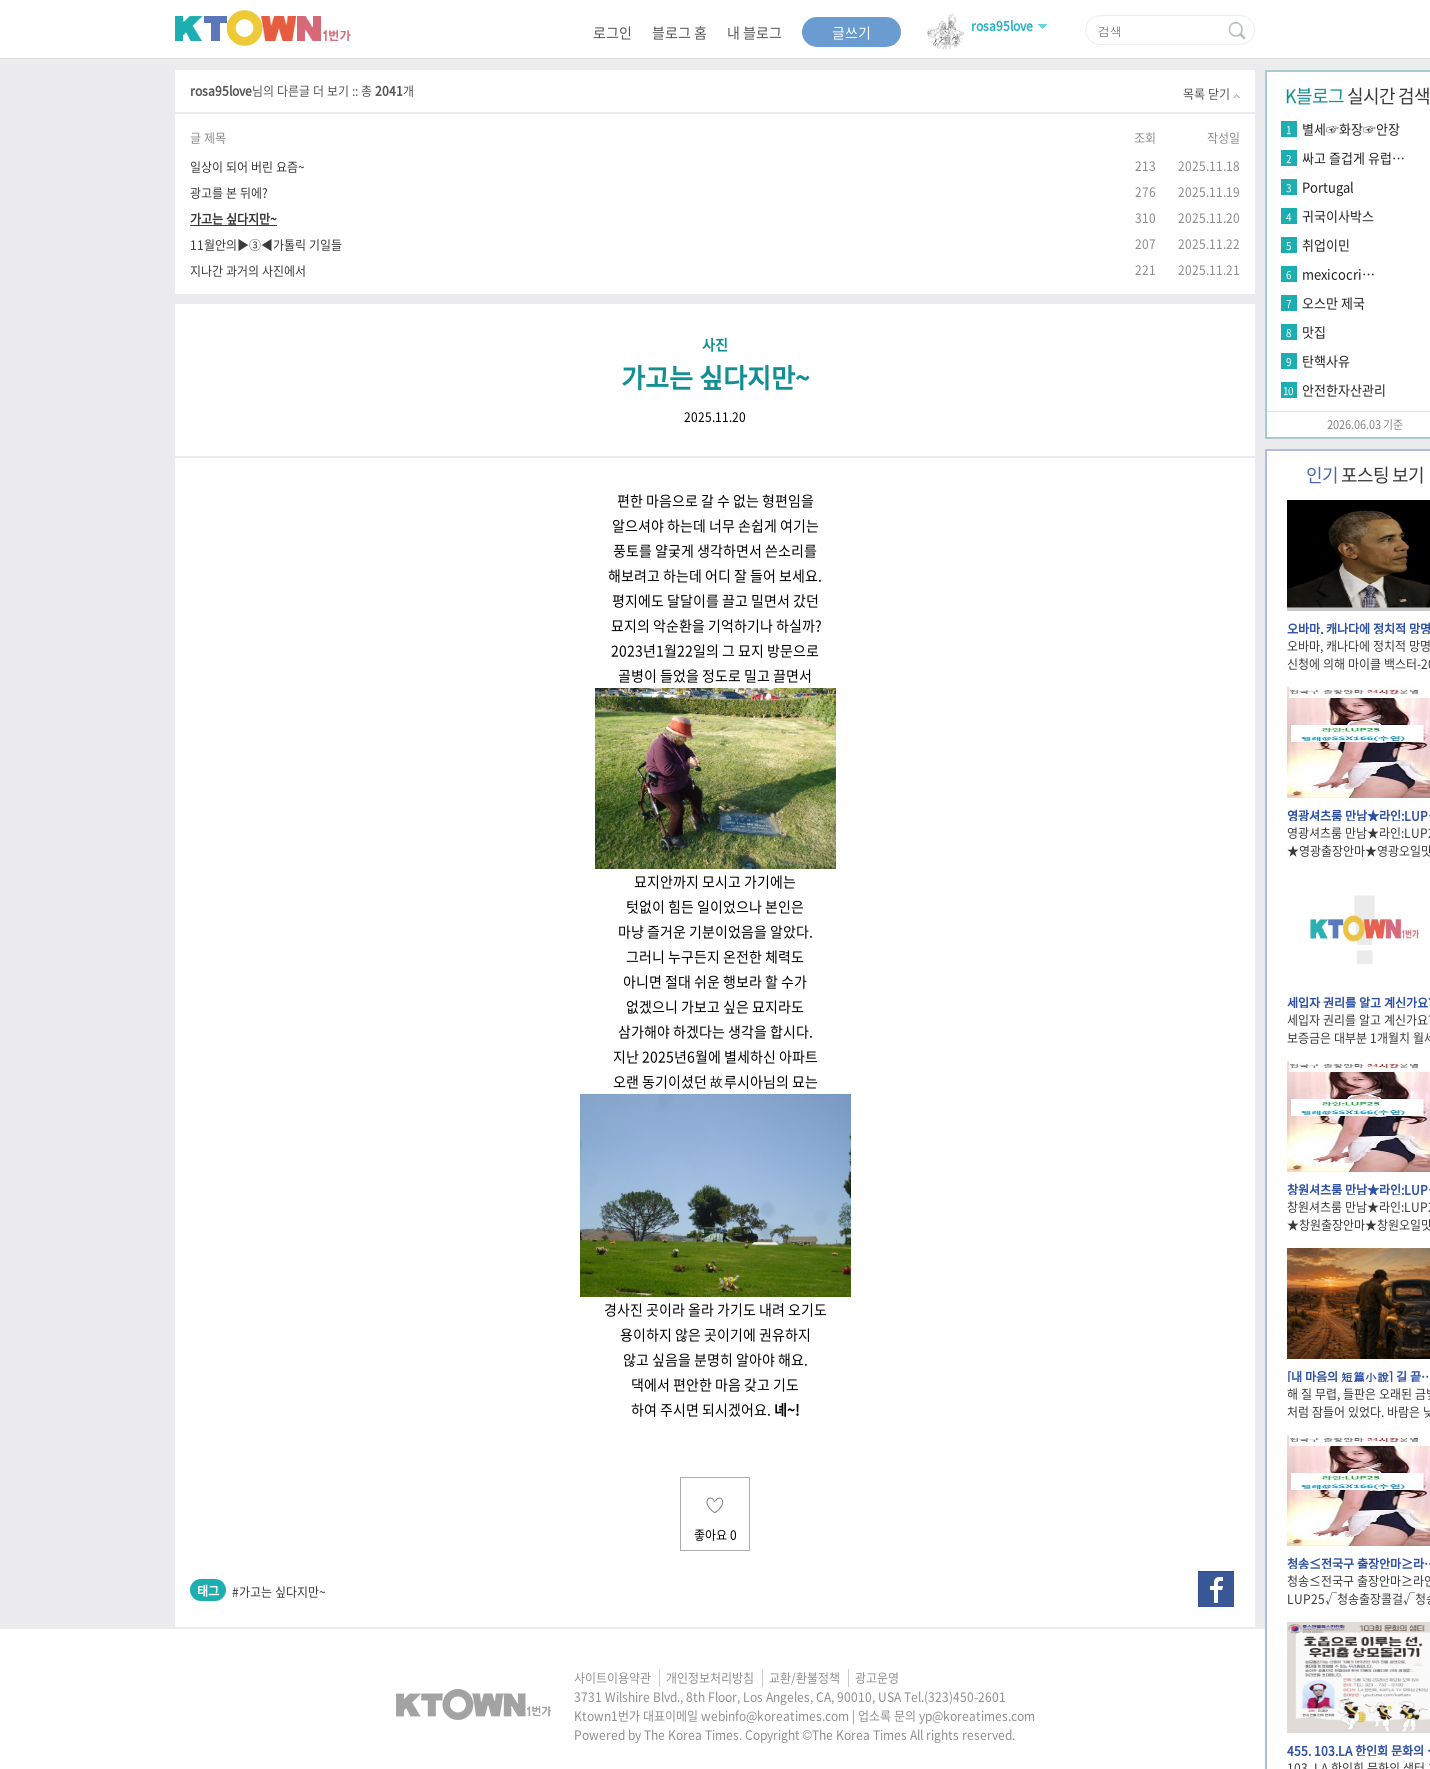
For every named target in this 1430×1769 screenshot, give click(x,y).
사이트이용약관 (612, 1678)
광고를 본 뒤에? (229, 192)
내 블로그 (754, 32)
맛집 (1314, 331)
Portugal (1328, 186)
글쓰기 (851, 32)
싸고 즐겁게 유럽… (1353, 157)
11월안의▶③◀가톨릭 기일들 (266, 244)
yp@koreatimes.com (977, 1716)
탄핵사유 (1326, 360)
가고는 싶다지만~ (233, 218)
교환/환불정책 (804, 1678)
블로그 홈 (679, 32)
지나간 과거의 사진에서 (248, 270)
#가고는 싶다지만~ (279, 1592)
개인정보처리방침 (710, 1678)
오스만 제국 (1333, 302)
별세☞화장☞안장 (1351, 128)
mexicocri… (1338, 273)
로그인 (612, 32)
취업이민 (1326, 244)
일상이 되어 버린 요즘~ (247, 166)
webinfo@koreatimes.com (775, 1716)
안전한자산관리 (1344, 389)
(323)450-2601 (965, 1697)
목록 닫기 (1211, 94)
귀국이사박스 (1338, 215)
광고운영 (877, 1678)
